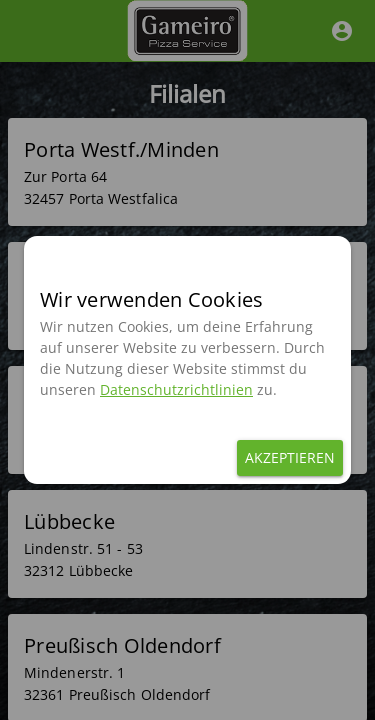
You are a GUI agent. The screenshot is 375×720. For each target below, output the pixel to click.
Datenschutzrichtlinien (176, 389)
